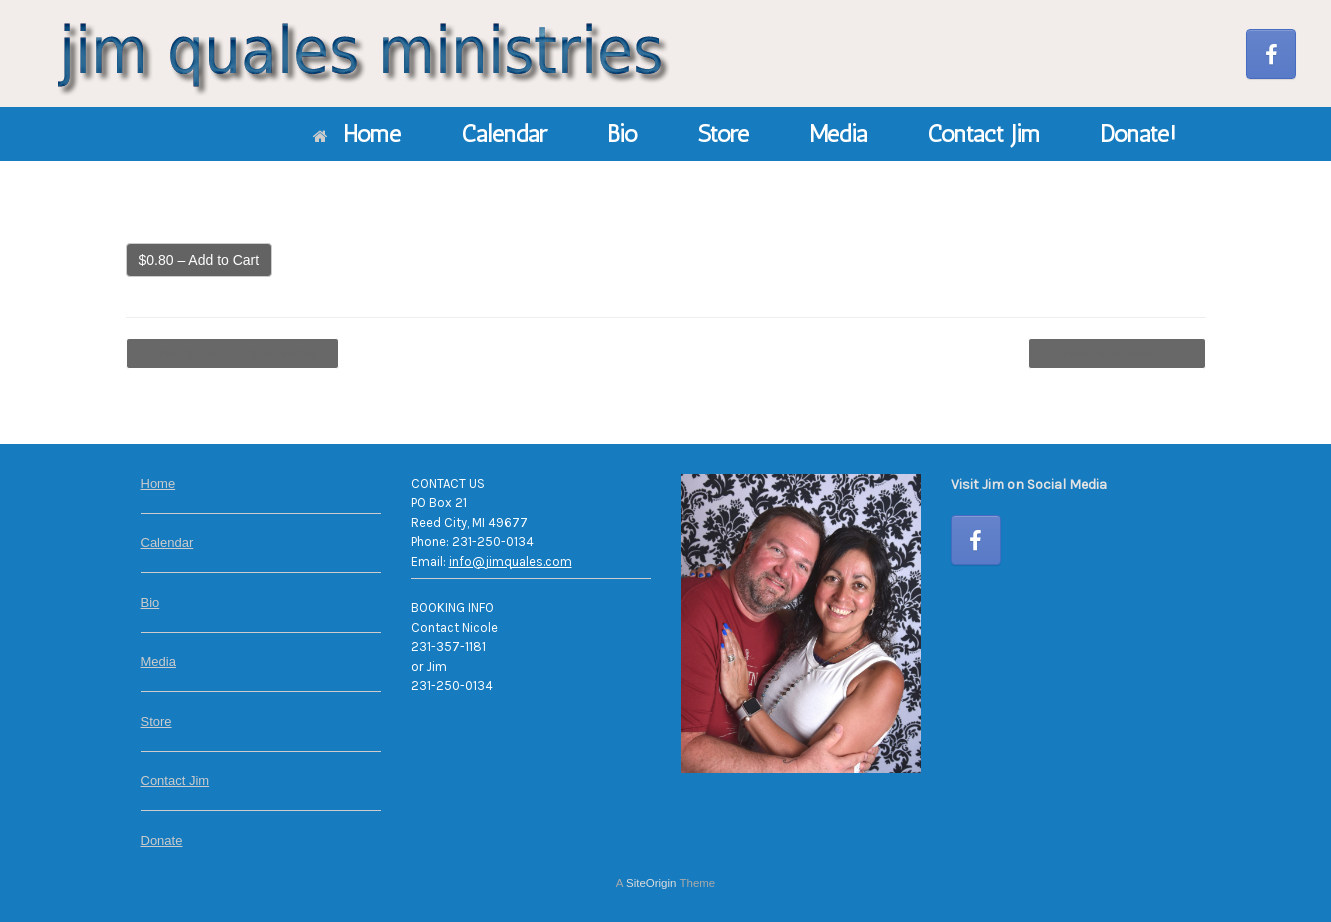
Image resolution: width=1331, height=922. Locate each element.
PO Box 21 (439, 502)
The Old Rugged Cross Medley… (233, 353)
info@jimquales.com (510, 561)
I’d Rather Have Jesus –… (1117, 353)
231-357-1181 (448, 646)
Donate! (1138, 133)
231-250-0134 (493, 541)
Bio (622, 133)
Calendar (504, 133)
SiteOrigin (651, 883)
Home (357, 133)
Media (838, 133)
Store (723, 133)
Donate (162, 840)
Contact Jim (983, 133)
